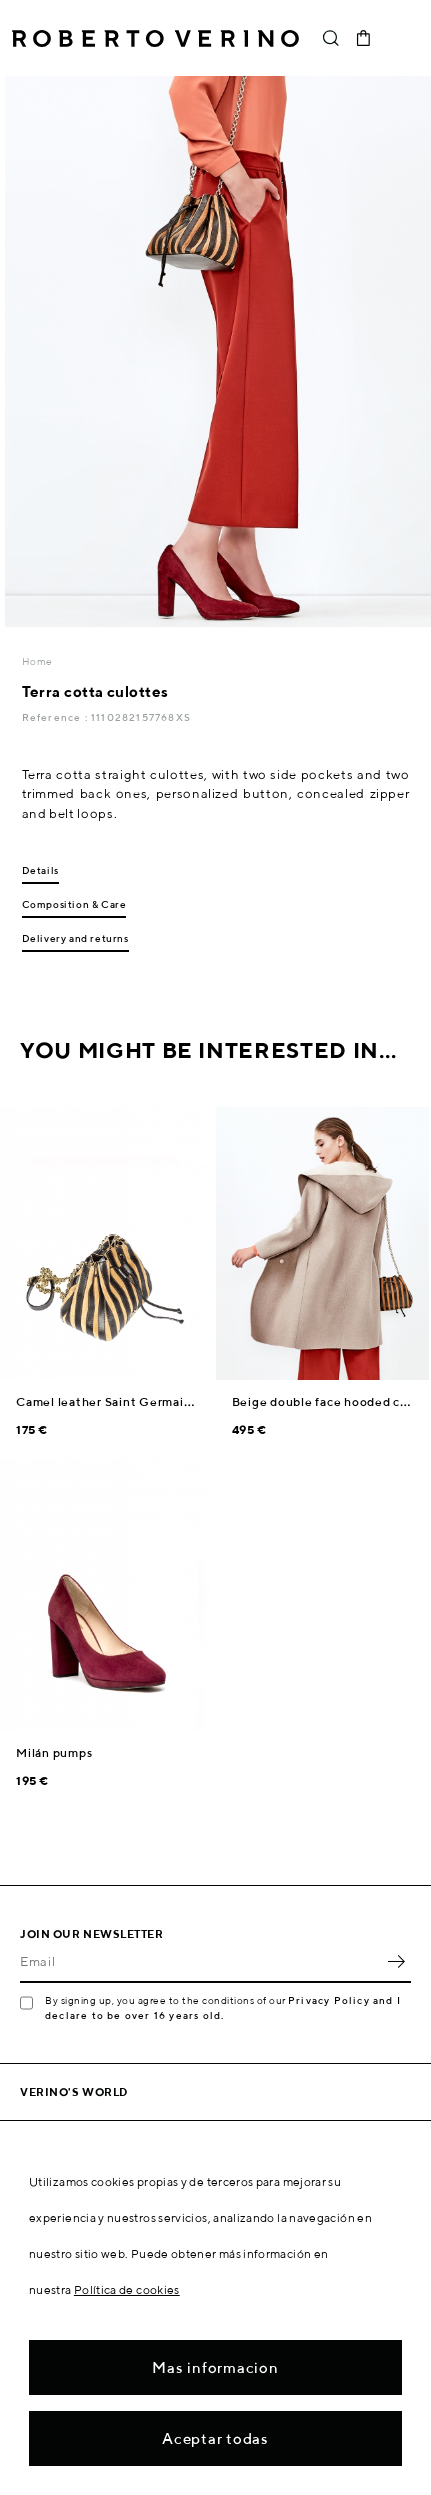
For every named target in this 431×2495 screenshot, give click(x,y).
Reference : (56, 717)
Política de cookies (127, 2289)
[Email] (200, 1961)
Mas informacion (215, 2367)
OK (396, 1961)
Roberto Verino (155, 38)
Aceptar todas (215, 2438)
